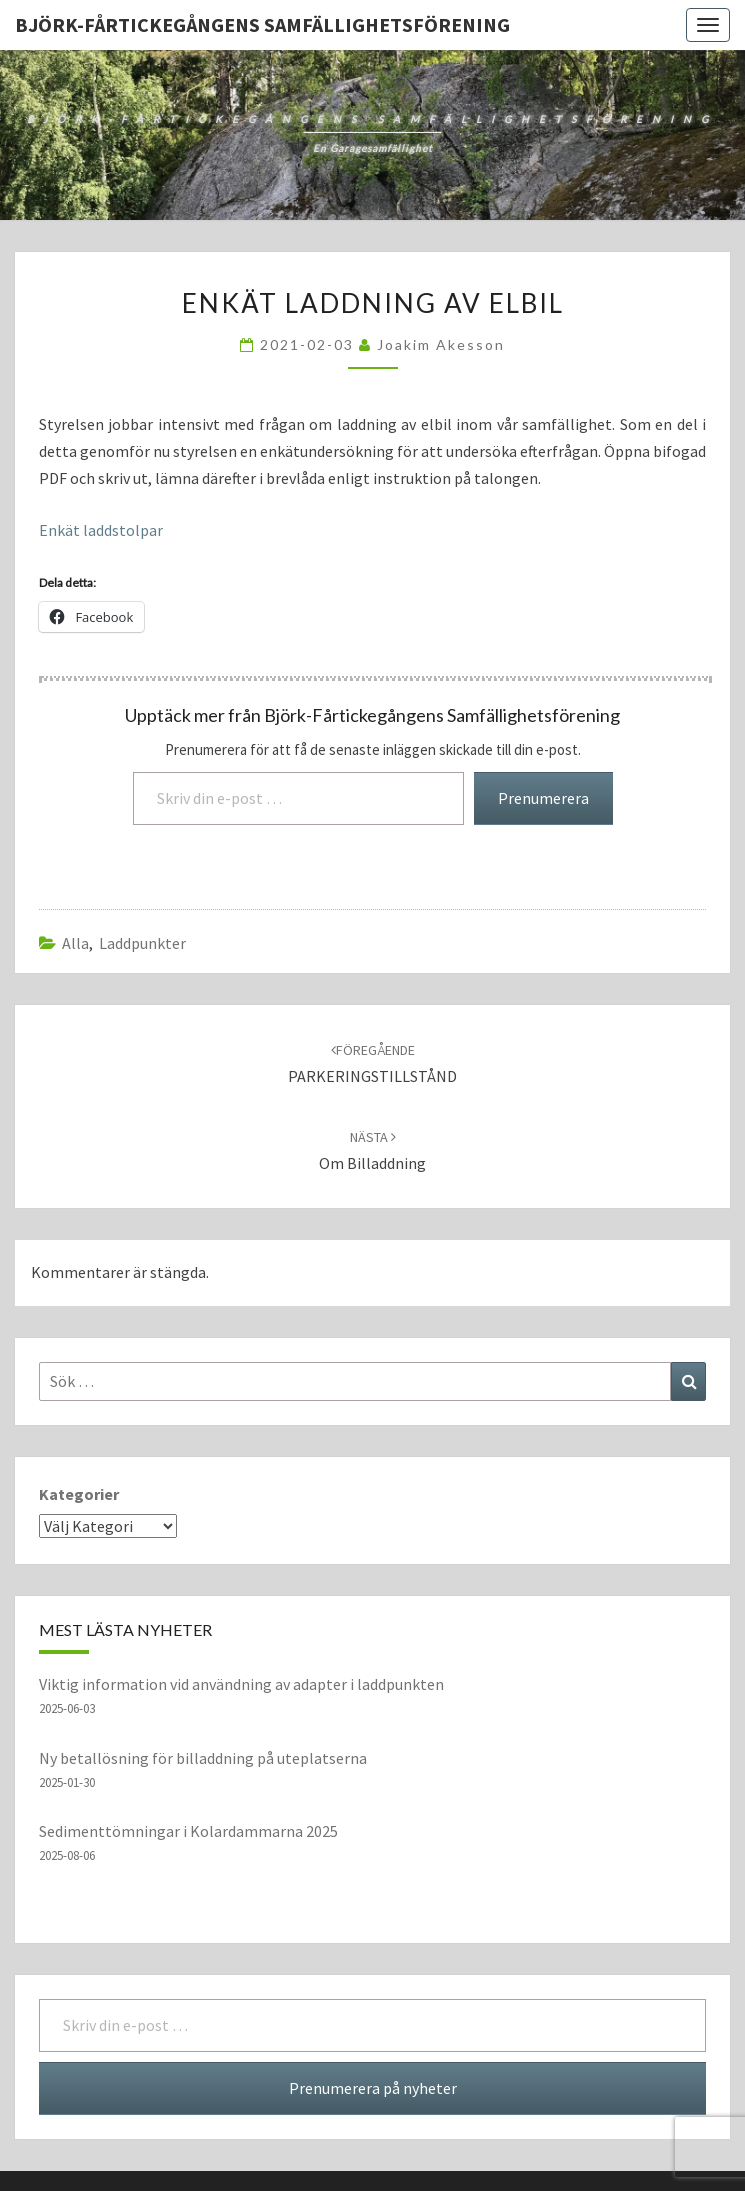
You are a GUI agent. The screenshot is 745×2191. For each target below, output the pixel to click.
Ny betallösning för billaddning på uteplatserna (203, 1758)
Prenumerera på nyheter (373, 2088)
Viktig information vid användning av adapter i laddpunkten (241, 1684)
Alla (75, 943)
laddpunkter (142, 943)
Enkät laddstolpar (101, 530)
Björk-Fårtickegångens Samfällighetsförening (262, 24)
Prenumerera (543, 798)
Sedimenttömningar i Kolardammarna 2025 (188, 1831)
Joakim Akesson (441, 344)
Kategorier (79, 1494)
